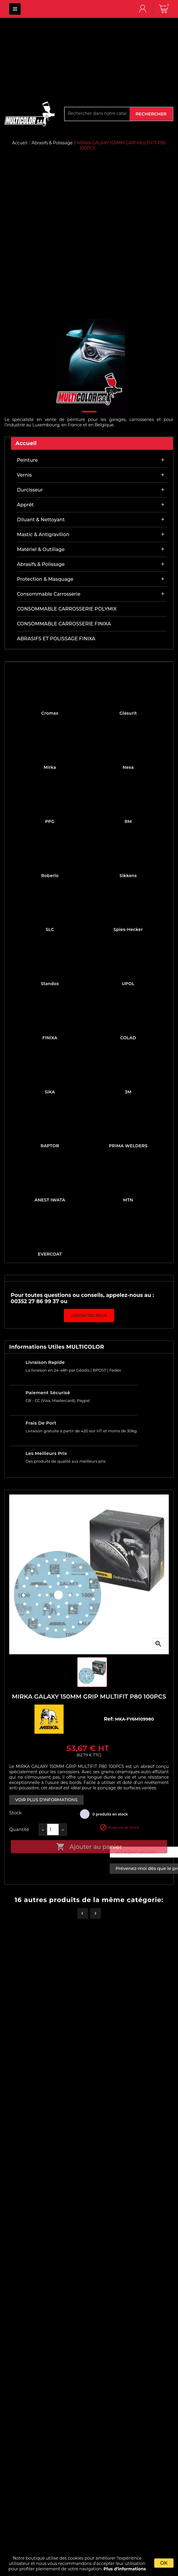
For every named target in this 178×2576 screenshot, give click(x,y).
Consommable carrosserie (49, 594)
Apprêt (25, 505)
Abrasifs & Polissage (41, 564)
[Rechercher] (97, 113)
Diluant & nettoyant (41, 519)
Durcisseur (30, 490)
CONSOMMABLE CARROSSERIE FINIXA (64, 624)
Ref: (109, 1719)
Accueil (26, 443)
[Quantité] (53, 1829)
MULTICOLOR (15, 9)
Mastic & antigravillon (43, 534)
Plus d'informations (124, 2569)
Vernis (24, 475)
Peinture (27, 460)
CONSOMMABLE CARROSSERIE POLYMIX (66, 609)
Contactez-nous (89, 1315)
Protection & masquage (45, 579)
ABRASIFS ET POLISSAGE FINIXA (56, 638)
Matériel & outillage (40, 549)
